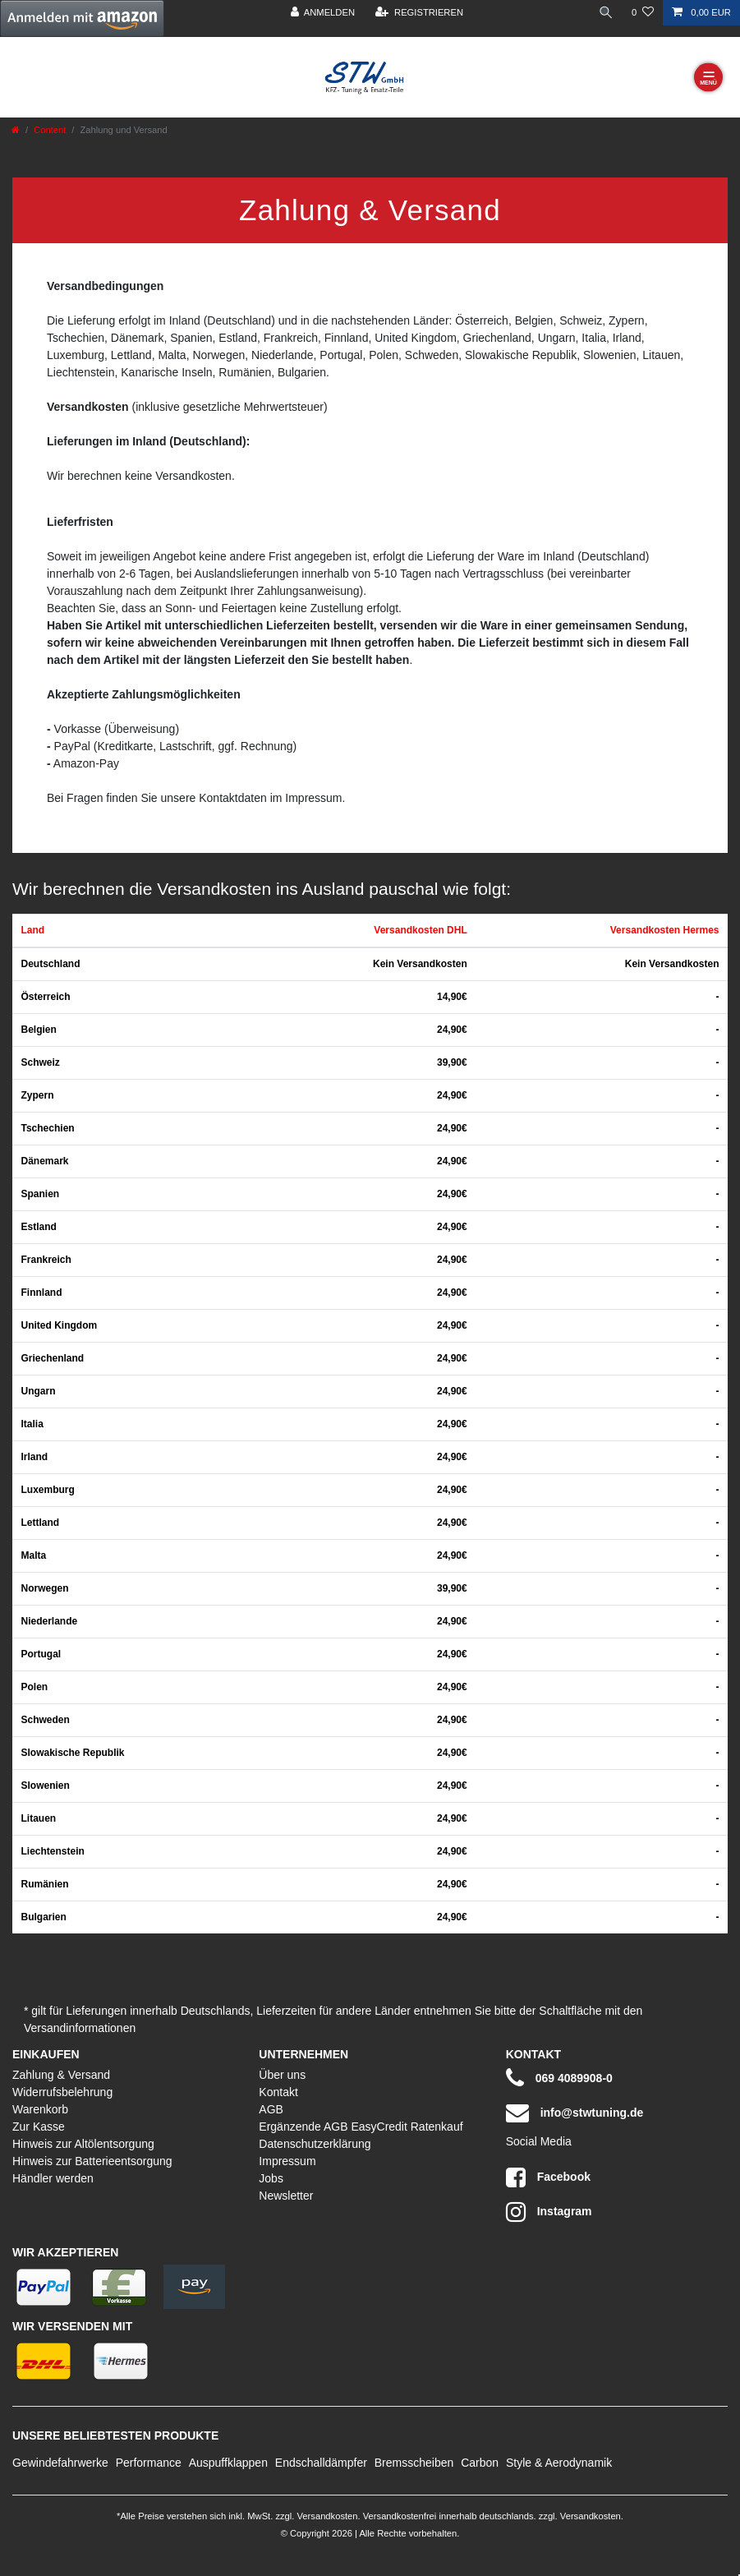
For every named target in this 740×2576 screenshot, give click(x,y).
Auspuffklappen (228, 2462)
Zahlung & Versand (61, 2074)
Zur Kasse (38, 2126)
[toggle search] (606, 12)
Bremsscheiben (414, 2462)
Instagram (549, 2211)
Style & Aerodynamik (559, 2462)
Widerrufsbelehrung (62, 2092)
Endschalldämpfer (321, 2462)
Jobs (271, 2178)
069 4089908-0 (559, 2078)
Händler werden (53, 2178)
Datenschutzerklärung (314, 2143)
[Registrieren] (419, 12)
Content (50, 130)
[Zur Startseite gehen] (15, 130)
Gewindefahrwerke (60, 2462)
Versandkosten (325, 2516)
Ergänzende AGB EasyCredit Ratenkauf (360, 2126)
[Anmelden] (323, 12)
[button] (82, 18)
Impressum (287, 2161)
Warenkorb (40, 2109)
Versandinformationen (80, 2028)
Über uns (282, 2074)
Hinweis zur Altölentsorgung (83, 2143)
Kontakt (278, 2092)
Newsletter (286, 2195)
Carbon (480, 2462)
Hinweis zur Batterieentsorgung (92, 2161)
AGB (271, 2109)
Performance (149, 2462)
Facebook (548, 2177)
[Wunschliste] (643, 12)
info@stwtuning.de (575, 2112)
